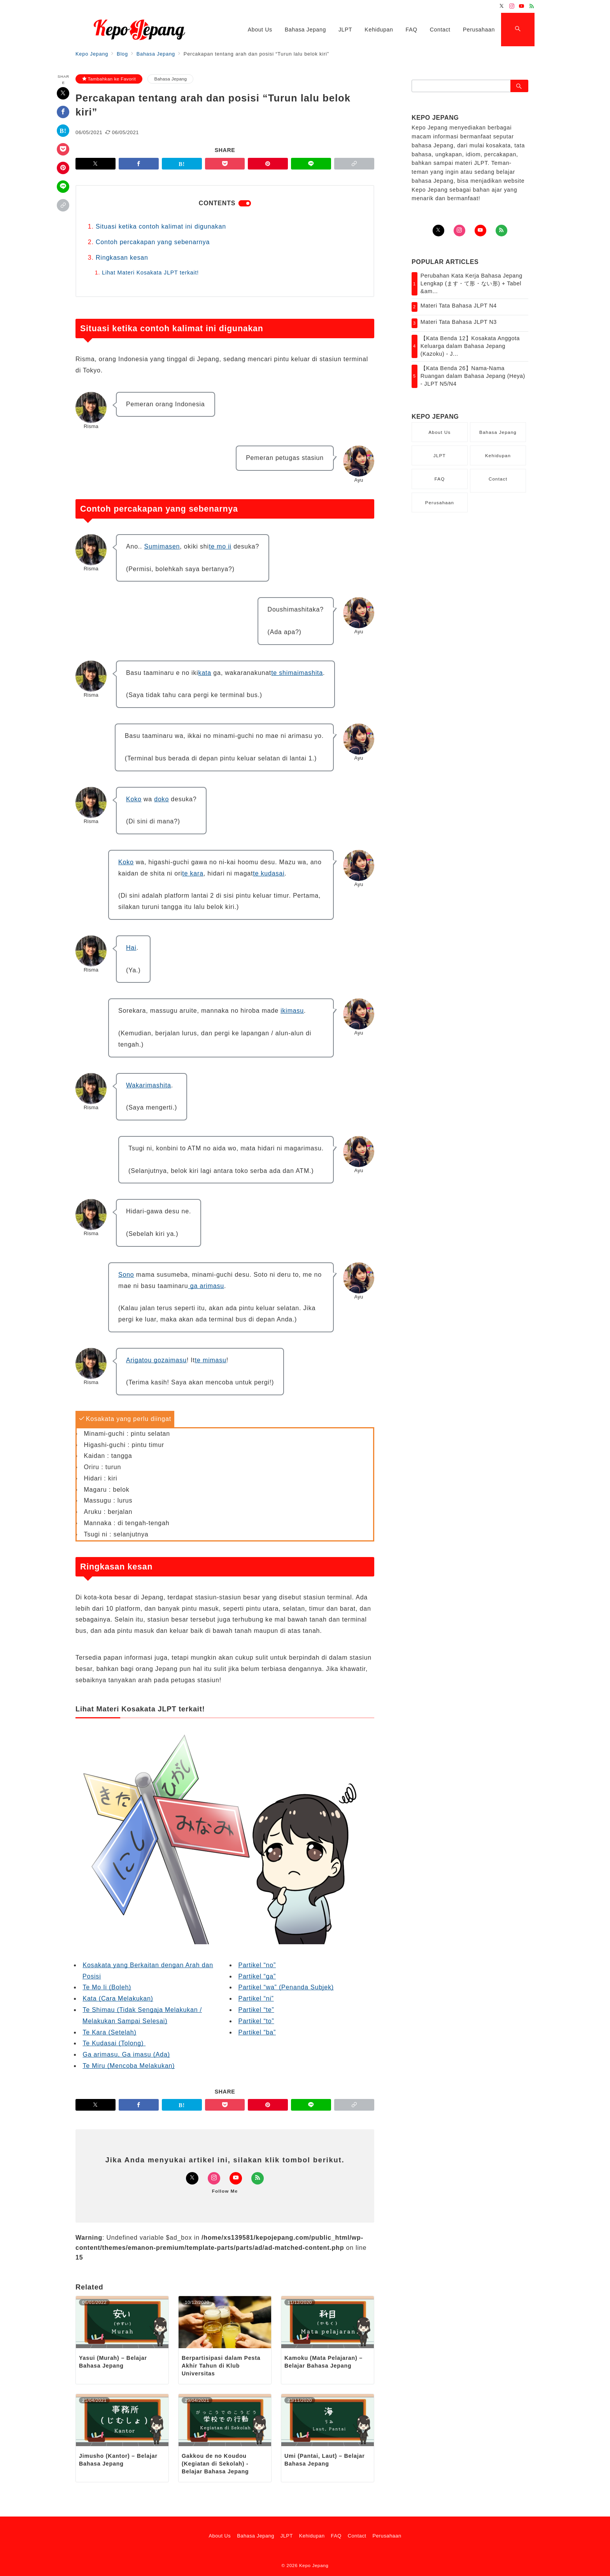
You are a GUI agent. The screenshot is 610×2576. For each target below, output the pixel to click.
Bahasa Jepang (170, 78)
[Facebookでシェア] (63, 112)
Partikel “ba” (257, 2032)
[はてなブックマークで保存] (63, 130)
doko (161, 799)
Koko (134, 799)
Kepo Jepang (314, 2565)
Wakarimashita (148, 1085)
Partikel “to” (256, 2021)
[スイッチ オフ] (518, 29)
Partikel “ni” (255, 1998)
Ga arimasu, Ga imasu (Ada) (126, 2054)
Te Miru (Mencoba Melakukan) (128, 2065)
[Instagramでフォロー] (512, 6)
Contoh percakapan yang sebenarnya (153, 242)
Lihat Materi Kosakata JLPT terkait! (150, 272)
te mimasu (210, 1360)
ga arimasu (206, 1286)
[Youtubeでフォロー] (521, 6)
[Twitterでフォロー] (502, 6)
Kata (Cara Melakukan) (117, 1998)
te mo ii (220, 546)
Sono (126, 1274)
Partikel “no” (257, 1965)
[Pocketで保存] (63, 149)
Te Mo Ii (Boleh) (106, 1987)
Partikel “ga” (257, 1976)
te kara (192, 873)
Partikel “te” (256, 2009)
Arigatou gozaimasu (156, 1360)
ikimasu (292, 1010)
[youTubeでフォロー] (480, 230)
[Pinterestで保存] (63, 168)
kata (204, 672)
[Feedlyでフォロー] (532, 6)
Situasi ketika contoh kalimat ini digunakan (161, 226)
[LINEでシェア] (63, 186)
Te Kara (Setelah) (109, 2032)
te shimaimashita (297, 672)
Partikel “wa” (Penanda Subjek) (285, 1987)
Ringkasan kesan (122, 257)
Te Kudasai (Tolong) (113, 2043)
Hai (131, 947)
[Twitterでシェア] (63, 93)
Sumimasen (162, 546)
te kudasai (268, 873)
